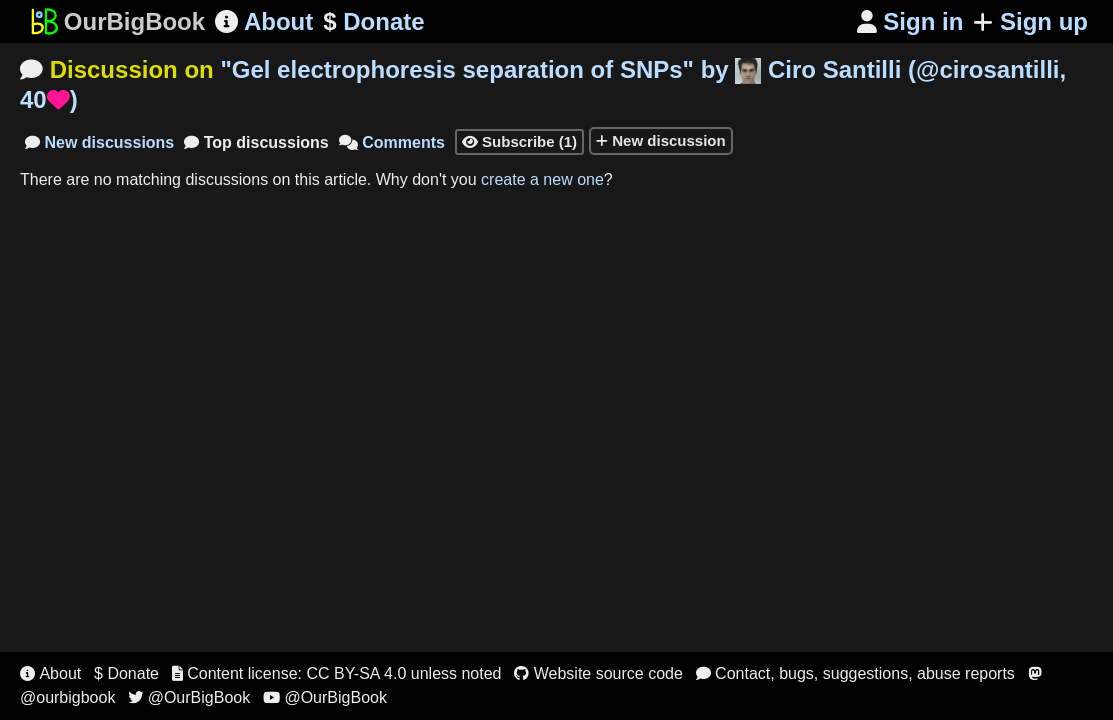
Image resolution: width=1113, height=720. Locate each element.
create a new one (542, 179)
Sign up (1030, 21)
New (99, 142)
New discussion (661, 140)
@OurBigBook (189, 697)
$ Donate (126, 673)
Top (256, 142)
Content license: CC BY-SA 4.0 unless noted (337, 673)
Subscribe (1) (519, 141)
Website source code (598, 673)
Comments (392, 142)
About (264, 21)
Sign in (910, 21)
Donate (373, 22)
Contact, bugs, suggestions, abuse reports (855, 673)
